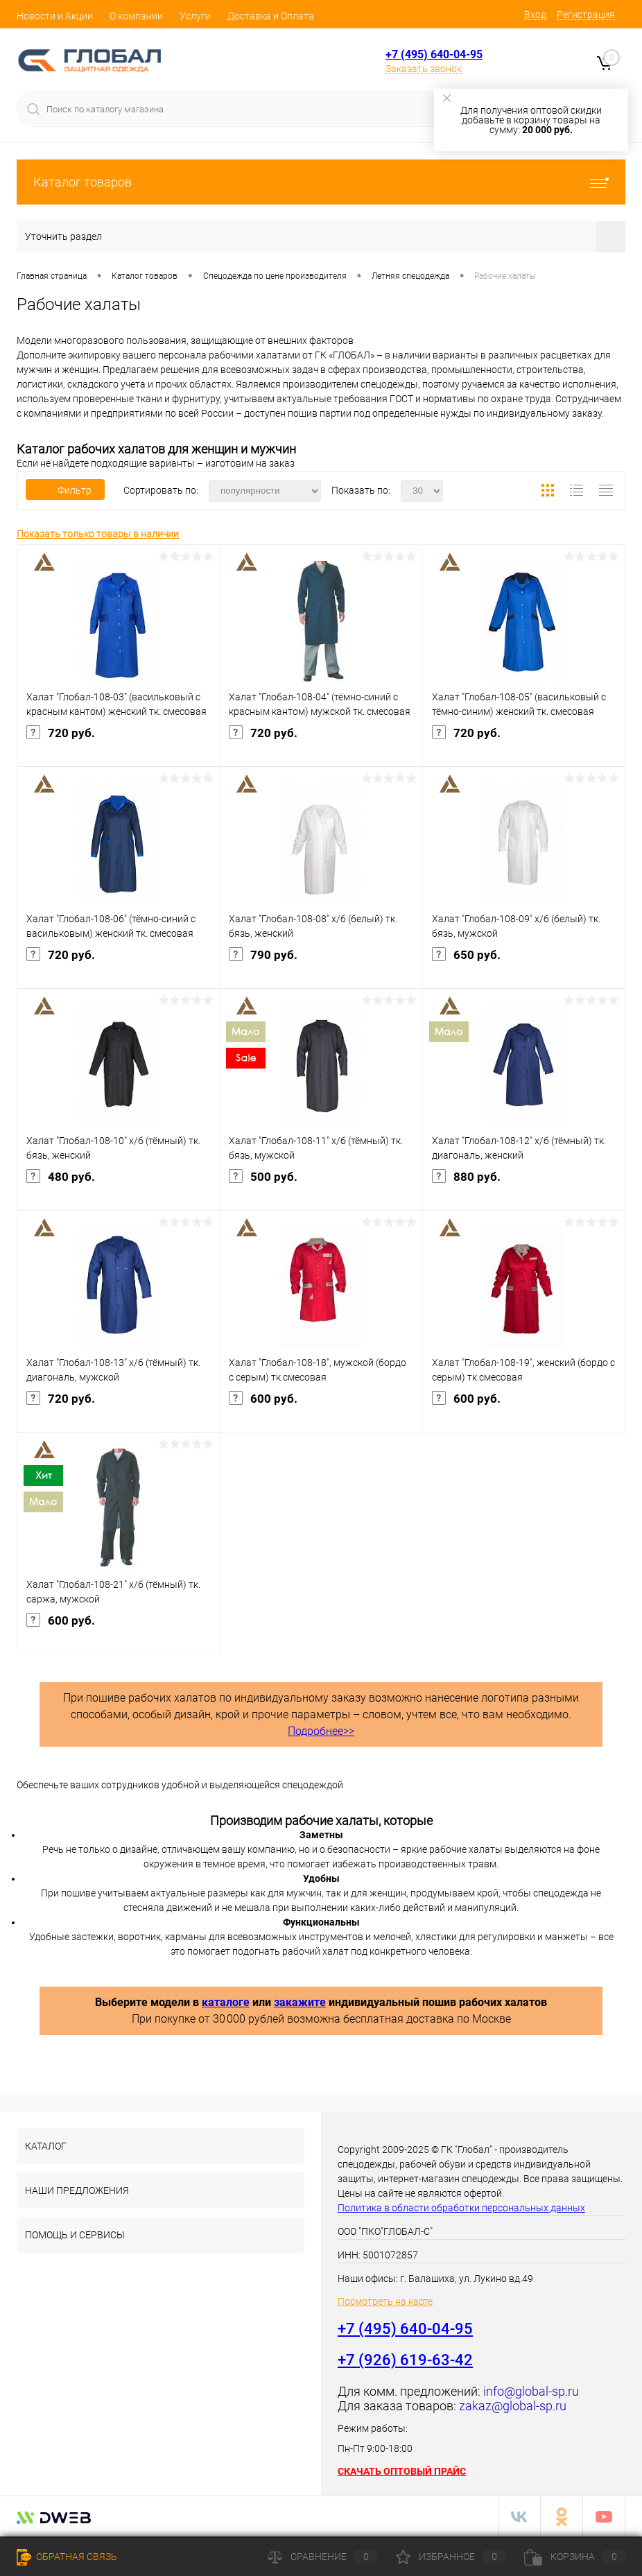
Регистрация (586, 14)
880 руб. (524, 1188)
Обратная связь (67, 2556)
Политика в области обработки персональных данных (461, 2207)
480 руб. (118, 1188)
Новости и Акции (55, 15)
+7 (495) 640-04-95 (434, 54)
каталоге (226, 2002)
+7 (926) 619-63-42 (405, 2360)
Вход (535, 14)
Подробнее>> (321, 1731)
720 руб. (118, 744)
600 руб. (321, 1410)
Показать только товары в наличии (98, 533)
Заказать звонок (423, 68)
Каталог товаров (321, 182)
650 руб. (524, 966)
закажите (300, 2002)
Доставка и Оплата (270, 15)
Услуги (195, 15)
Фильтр (65, 490)
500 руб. (321, 1188)
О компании (136, 15)
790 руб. (321, 966)
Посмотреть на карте (385, 2301)
